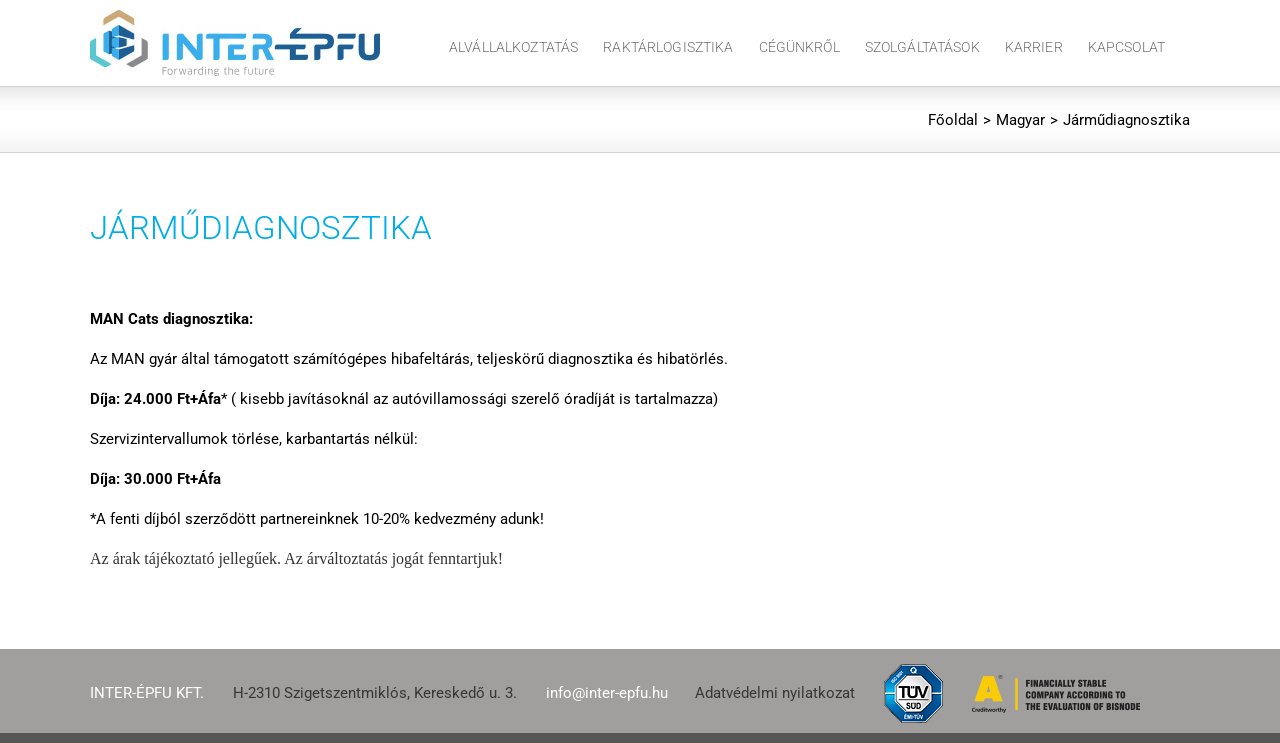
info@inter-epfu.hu (607, 693)
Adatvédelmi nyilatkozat (775, 693)
